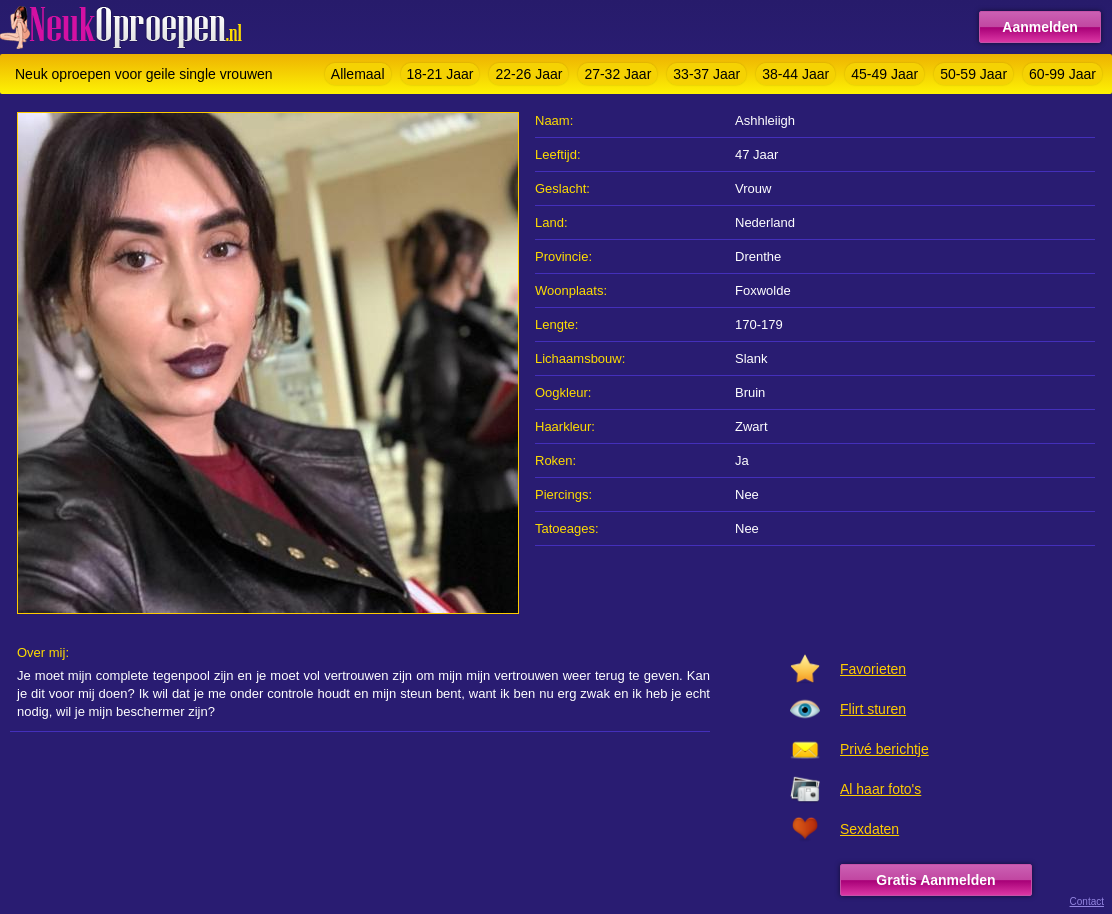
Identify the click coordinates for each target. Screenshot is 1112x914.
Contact (1087, 901)
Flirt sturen (873, 709)
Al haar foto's (880, 789)
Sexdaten (869, 829)
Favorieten (873, 669)
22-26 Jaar (528, 74)
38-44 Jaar (795, 74)
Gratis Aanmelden (935, 880)
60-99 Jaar (1062, 74)
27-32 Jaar (617, 74)
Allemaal (358, 74)
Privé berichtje (884, 749)
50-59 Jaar (973, 74)
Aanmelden (1039, 27)
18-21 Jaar (440, 74)
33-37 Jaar (706, 74)
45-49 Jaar (884, 74)
